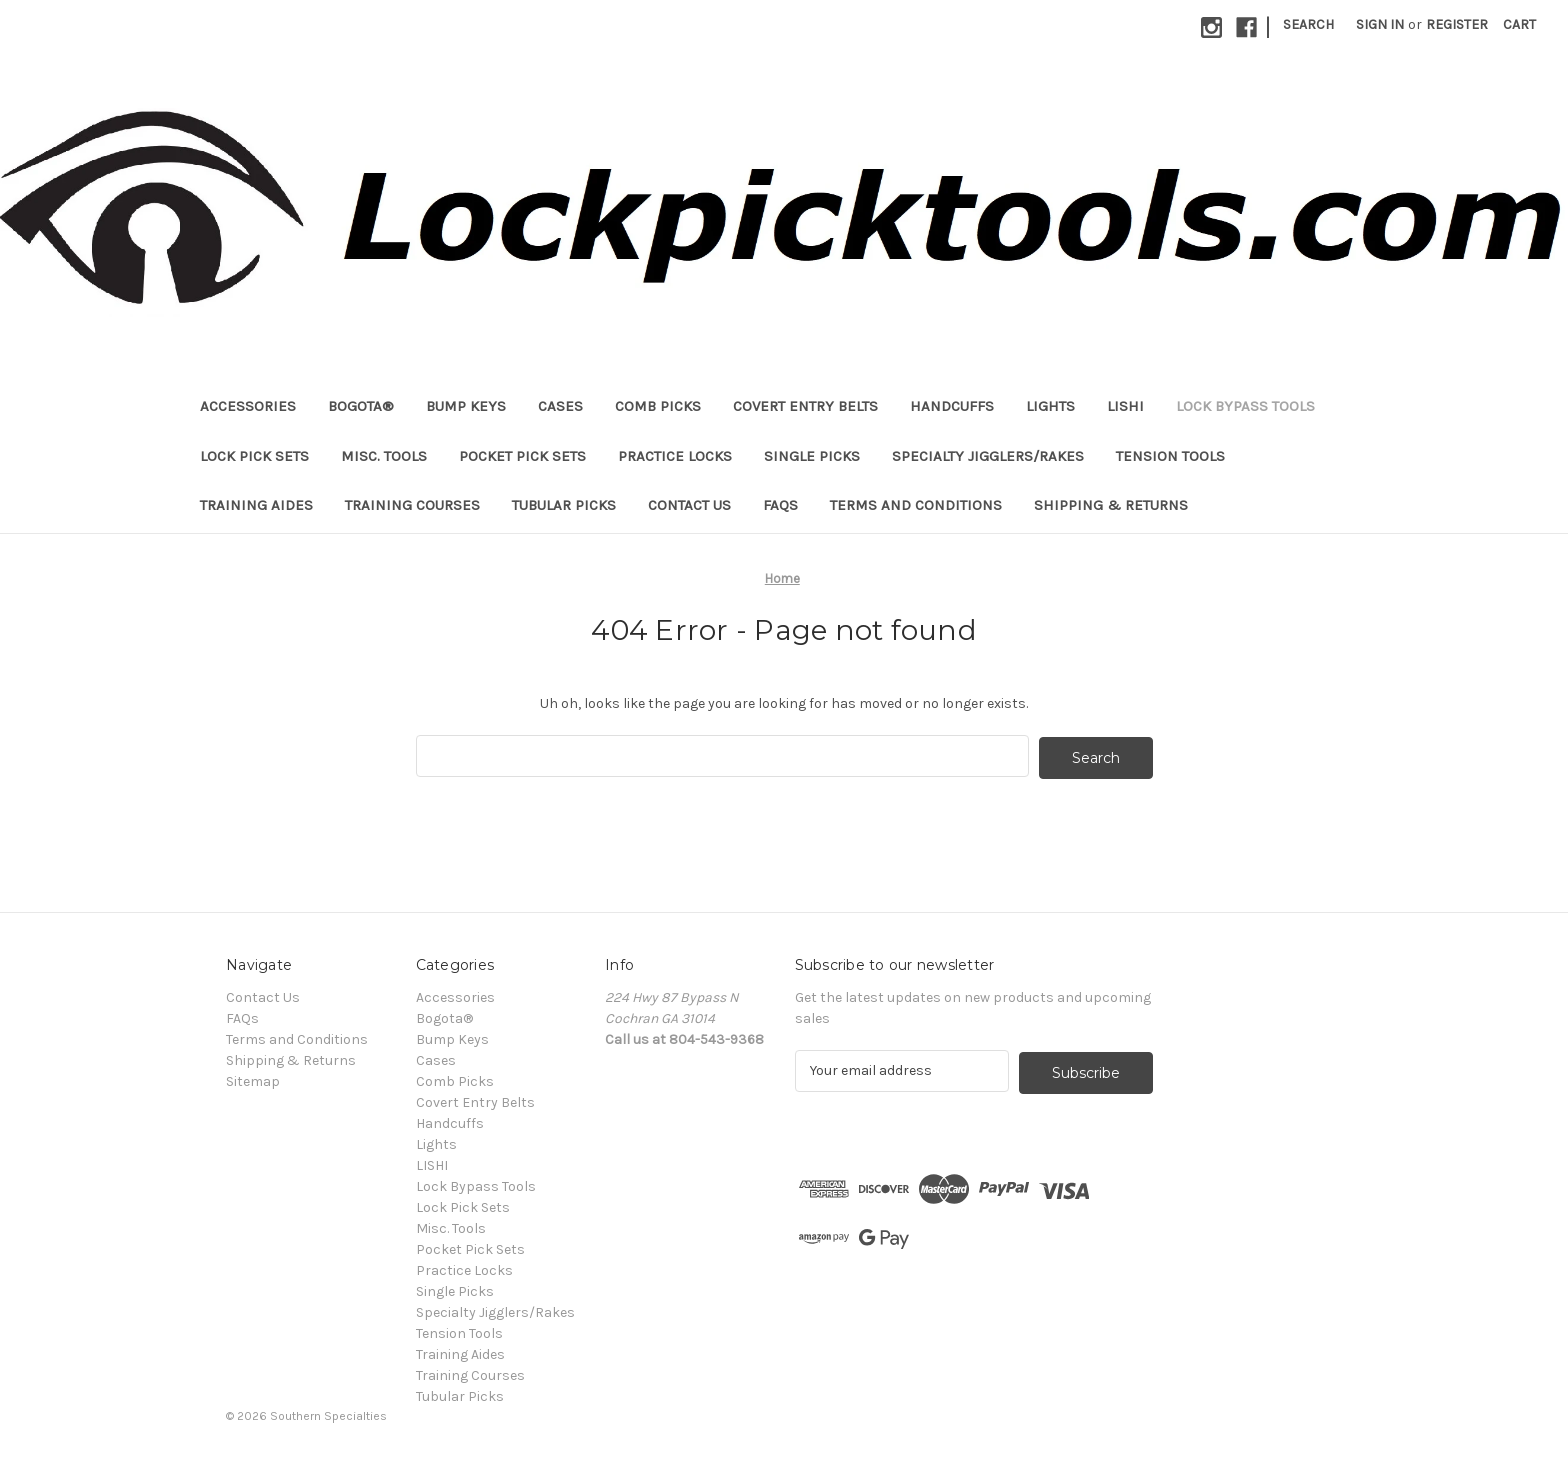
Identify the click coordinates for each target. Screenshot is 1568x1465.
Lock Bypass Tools (1245, 406)
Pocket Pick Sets (522, 456)
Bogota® (361, 406)
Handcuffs (952, 406)
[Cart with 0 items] (1519, 24)
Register (1457, 24)
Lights (1050, 406)
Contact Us (689, 505)
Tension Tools (1170, 456)
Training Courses (412, 505)
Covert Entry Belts (805, 406)
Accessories (248, 406)
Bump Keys (466, 406)
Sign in (1380, 24)
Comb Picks (658, 406)
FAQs (780, 505)
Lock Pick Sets (254, 456)
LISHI (1125, 406)
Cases (560, 406)
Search (1308, 24)
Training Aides (256, 505)
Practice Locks (675, 456)
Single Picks (812, 456)
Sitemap (253, 1079)
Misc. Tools (384, 456)
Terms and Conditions (916, 505)
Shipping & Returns (1111, 505)
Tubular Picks (564, 505)
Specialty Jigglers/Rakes (988, 456)
